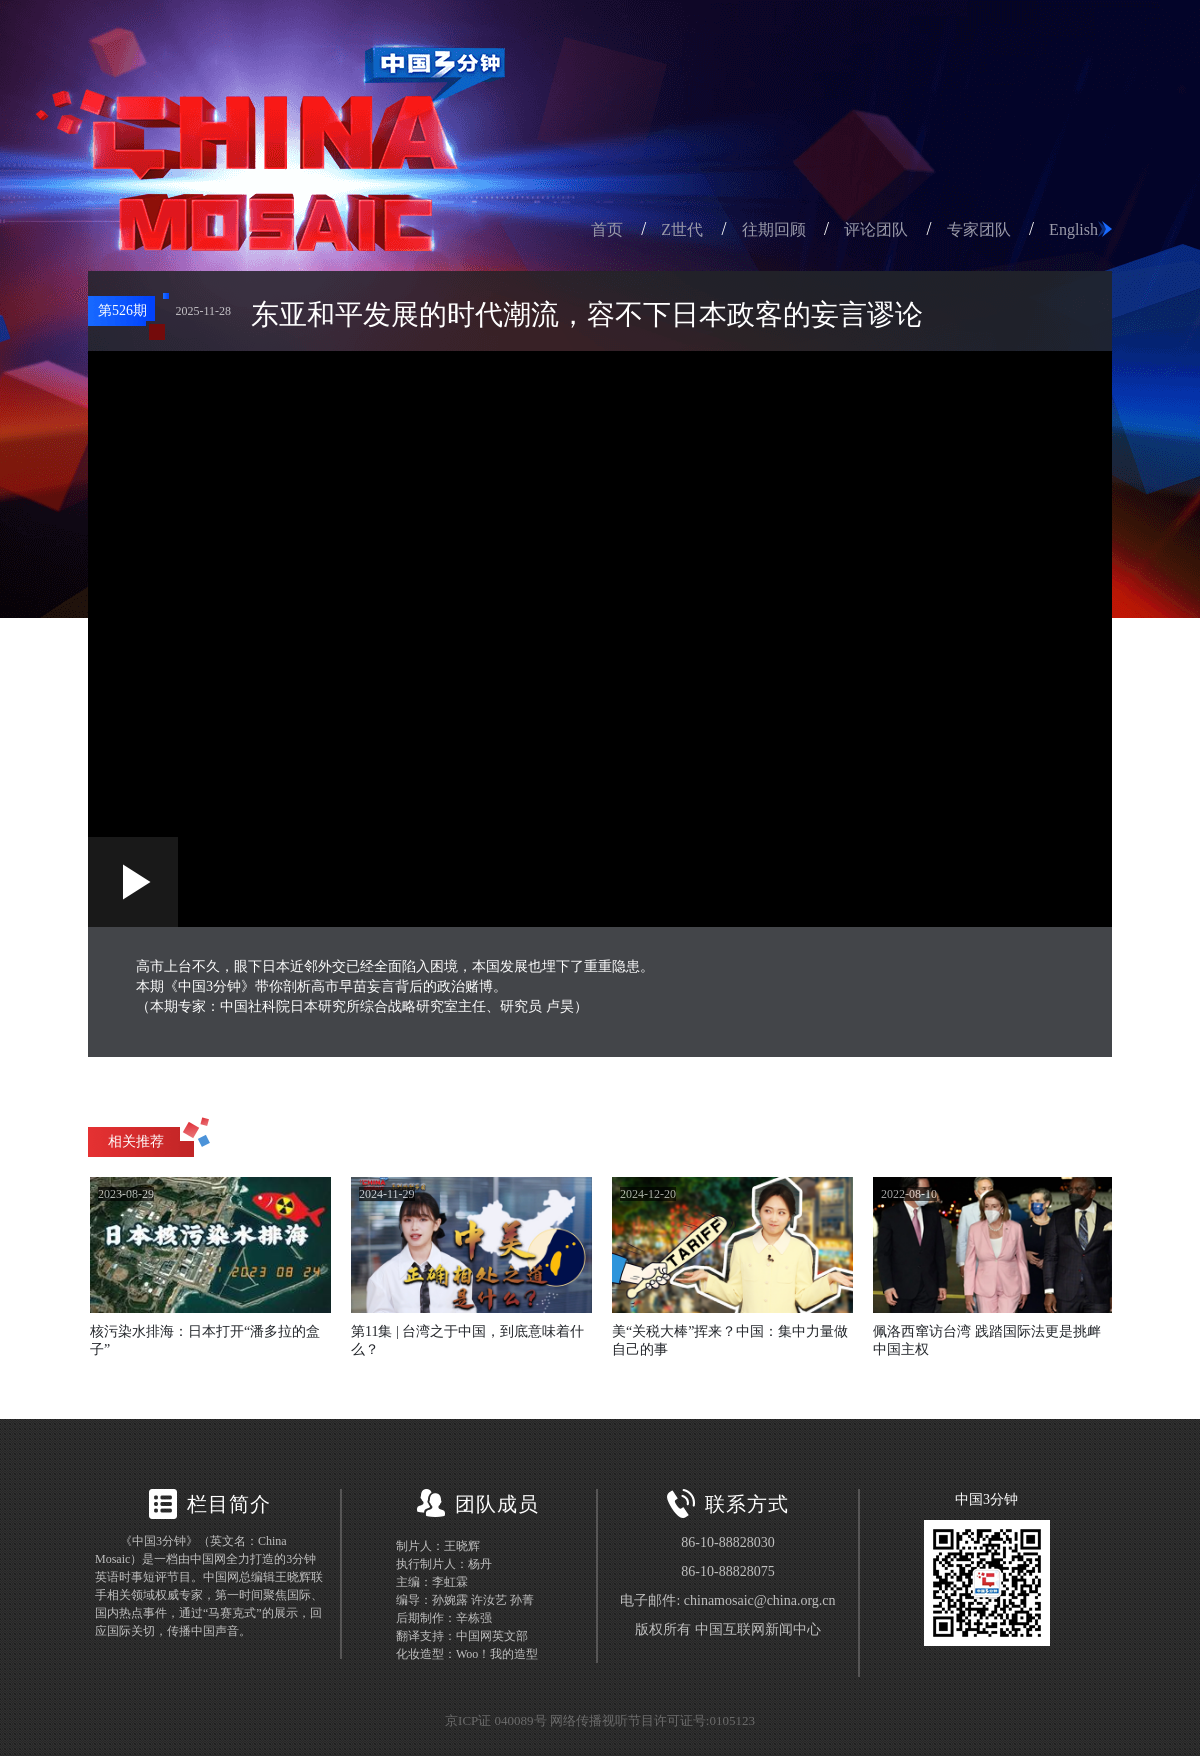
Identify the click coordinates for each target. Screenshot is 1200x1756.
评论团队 (876, 229)
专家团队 (979, 229)
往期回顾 (774, 229)
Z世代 (682, 229)
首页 (607, 229)
